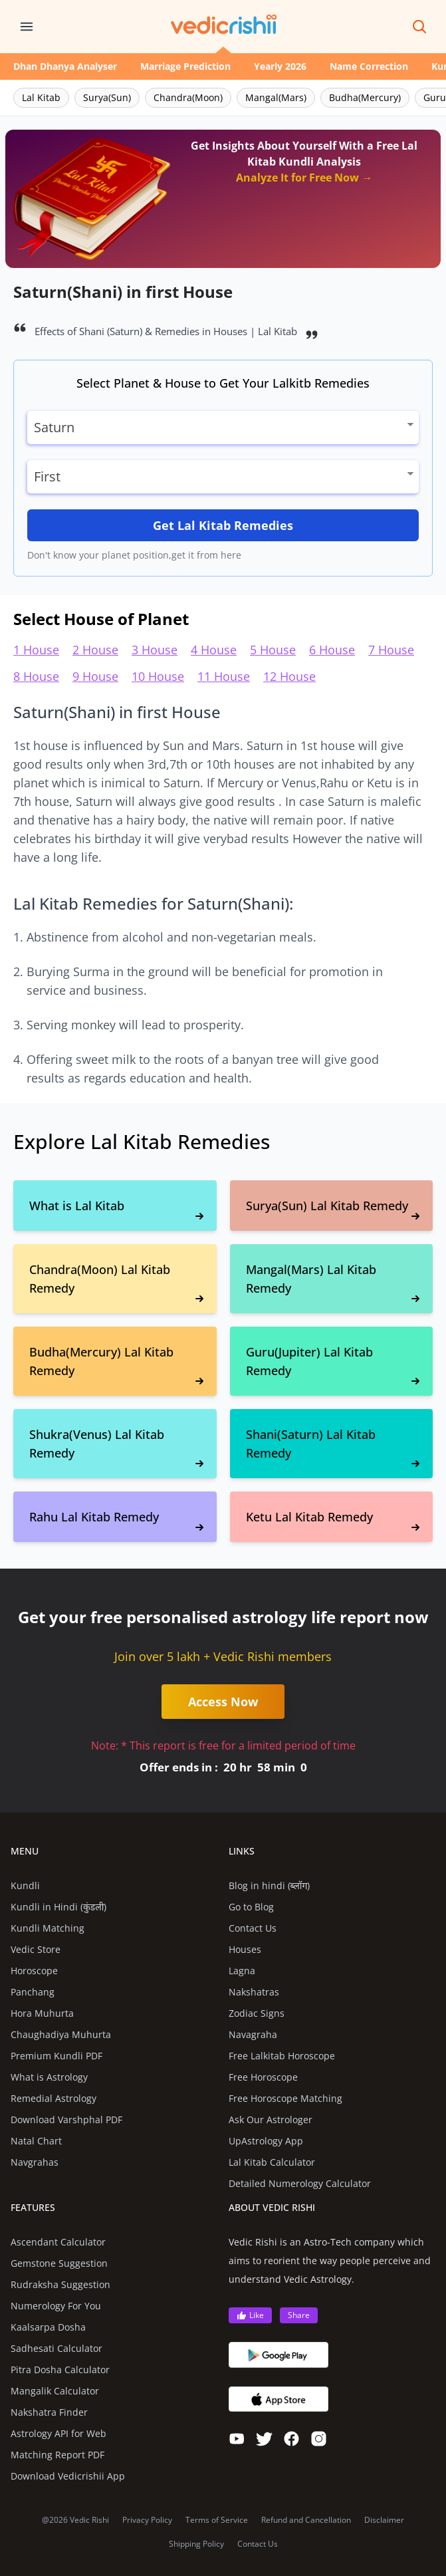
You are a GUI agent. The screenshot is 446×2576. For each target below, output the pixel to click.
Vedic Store (35, 1949)
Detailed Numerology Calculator (300, 2183)
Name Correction (369, 66)
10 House (158, 676)
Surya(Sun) (107, 97)
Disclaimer (384, 2520)
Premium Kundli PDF (56, 2055)
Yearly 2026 (280, 66)
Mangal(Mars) (275, 97)
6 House (332, 650)
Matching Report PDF (57, 2454)
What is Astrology (49, 2077)
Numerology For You (56, 2305)
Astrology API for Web (58, 2433)
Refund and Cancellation (306, 2520)
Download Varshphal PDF (66, 2119)
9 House (95, 676)
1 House (36, 650)
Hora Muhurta (42, 2013)
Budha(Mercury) (365, 97)
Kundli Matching (47, 1928)
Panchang (33, 1992)
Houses (245, 1949)
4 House (214, 650)
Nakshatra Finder (49, 2412)
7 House (391, 650)
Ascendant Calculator (58, 2242)
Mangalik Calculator (55, 2390)
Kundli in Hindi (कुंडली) (58, 1906)
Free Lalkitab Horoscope (282, 2055)
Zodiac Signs (256, 2013)
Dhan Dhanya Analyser (65, 66)
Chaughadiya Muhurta (61, 2034)
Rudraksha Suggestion (60, 2284)
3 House (154, 650)
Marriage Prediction (185, 66)
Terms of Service (216, 2520)
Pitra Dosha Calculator (60, 2369)
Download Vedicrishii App (68, 2476)
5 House (273, 650)
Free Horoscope (263, 2077)
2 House (95, 650)
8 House (36, 676)
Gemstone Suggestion (59, 2263)
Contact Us (253, 1928)
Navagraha (253, 2034)
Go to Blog (251, 1906)
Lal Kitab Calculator (272, 2162)
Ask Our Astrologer (270, 2119)
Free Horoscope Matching (285, 2098)
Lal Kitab (41, 97)
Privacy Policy (147, 2520)
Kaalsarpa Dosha (48, 2327)
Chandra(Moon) (188, 97)
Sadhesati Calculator (56, 2348)
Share (299, 2315)
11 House (223, 676)
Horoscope (34, 1970)
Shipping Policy (196, 2544)
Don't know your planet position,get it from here (134, 555)
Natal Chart (36, 2140)
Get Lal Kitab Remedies (223, 525)
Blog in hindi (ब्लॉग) (269, 1885)
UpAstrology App (266, 2140)
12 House (289, 676)
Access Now (223, 1702)
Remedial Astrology (53, 2098)
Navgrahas (34, 2162)
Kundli (25, 1885)
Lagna (242, 1970)
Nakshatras (254, 1992)
